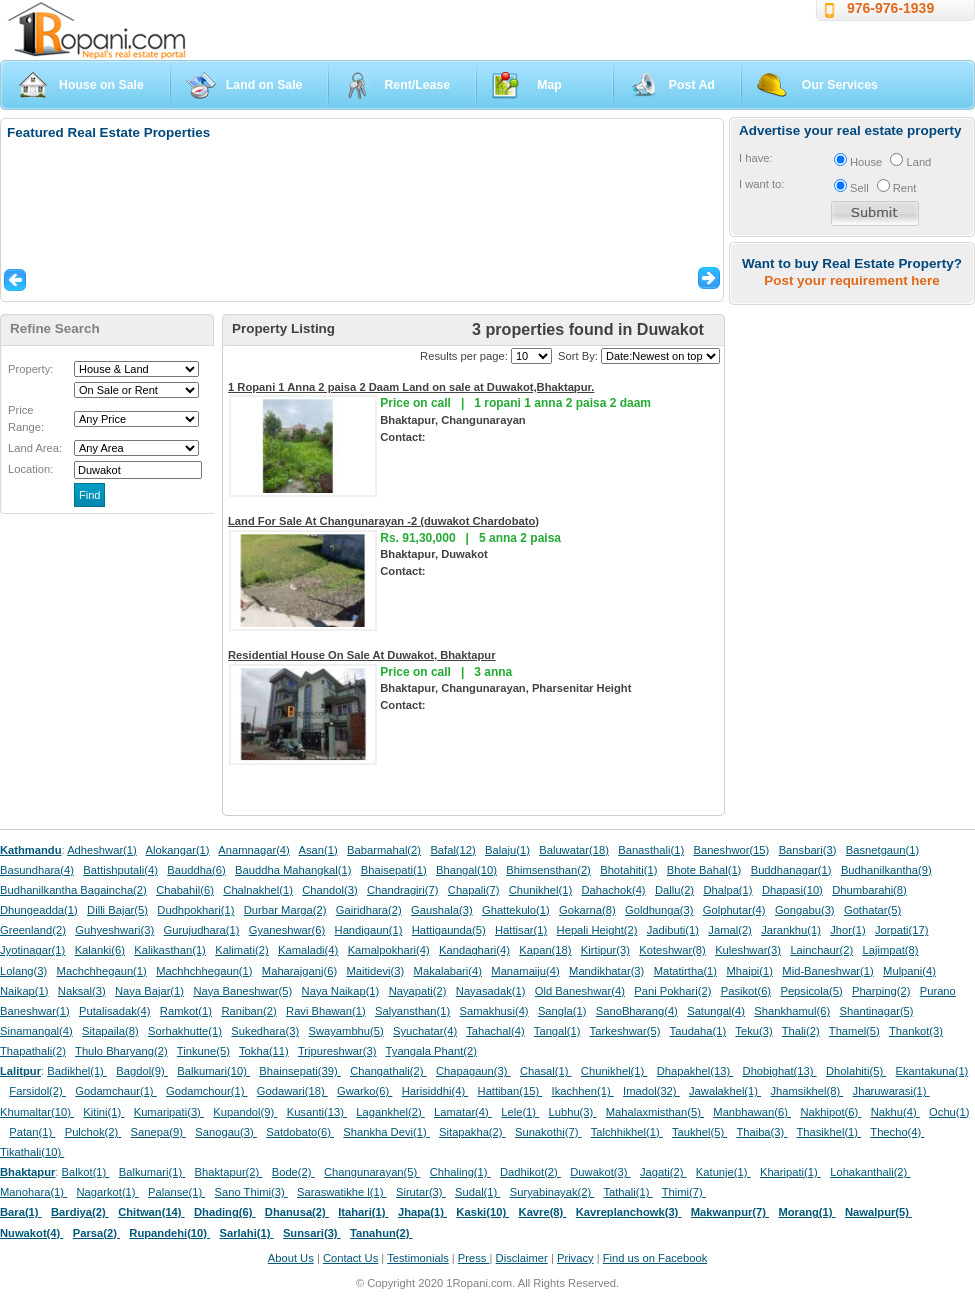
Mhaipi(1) (749, 971)
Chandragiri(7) (403, 890)
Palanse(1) (176, 1192)
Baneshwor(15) (731, 850)
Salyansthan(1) (412, 1011)
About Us (291, 1258)
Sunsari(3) (312, 1233)
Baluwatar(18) (574, 850)
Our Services (840, 85)
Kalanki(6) (100, 950)
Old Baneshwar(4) (580, 991)
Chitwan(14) (151, 1212)
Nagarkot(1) (108, 1192)
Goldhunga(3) (659, 910)
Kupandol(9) (245, 1112)
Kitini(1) (103, 1112)
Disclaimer (522, 1258)
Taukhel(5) (699, 1132)
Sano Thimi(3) (251, 1192)
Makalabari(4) (448, 971)
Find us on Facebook (655, 1258)
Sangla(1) (562, 1011)
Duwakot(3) (600, 1172)
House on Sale (101, 85)
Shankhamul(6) (792, 1011)
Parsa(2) (96, 1233)
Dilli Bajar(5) (117, 910)
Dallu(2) (674, 890)
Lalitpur (20, 1071)
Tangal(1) (557, 1031)
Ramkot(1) (186, 1011)
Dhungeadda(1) (39, 910)
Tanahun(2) (381, 1233)
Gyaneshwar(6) (287, 930)
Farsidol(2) (37, 1091)
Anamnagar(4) (254, 850)
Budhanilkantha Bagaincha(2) (73, 890)
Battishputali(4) (120, 870)
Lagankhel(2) (390, 1112)
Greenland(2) (33, 930)
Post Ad (692, 85)
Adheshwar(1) (102, 850)
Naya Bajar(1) (149, 991)
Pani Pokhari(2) (672, 991)
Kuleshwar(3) (748, 950)
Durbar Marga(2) (285, 910)
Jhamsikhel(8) (806, 1091)
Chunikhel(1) (540, 890)
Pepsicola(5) (811, 991)
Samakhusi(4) (494, 1011)
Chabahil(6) (185, 890)
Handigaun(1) (369, 930)
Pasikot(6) (746, 991)
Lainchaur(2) (821, 950)
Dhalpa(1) (727, 890)
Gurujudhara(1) (202, 930)
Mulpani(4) (909, 971)
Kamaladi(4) (308, 950)
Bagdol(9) (142, 1071)
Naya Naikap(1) (341, 991)
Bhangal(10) (466, 870)
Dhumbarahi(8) (869, 890)
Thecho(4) (897, 1132)
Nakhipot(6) (830, 1112)
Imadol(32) (651, 1091)
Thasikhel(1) (829, 1132)
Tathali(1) (627, 1192)
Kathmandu (31, 850)
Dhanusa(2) (297, 1212)
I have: (756, 158)
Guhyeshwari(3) (114, 930)
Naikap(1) (24, 991)
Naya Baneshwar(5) (242, 991)
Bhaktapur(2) (229, 1172)
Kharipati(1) (790, 1172)
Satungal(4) (716, 1011)
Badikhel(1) (77, 1071)
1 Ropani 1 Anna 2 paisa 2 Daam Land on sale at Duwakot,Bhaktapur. (411, 387)
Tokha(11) (264, 1051)
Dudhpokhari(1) (195, 910)
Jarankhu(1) (791, 930)
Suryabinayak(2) (552, 1192)
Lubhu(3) (573, 1112)
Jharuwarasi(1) (891, 1091)
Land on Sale (264, 85)
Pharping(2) (881, 991)
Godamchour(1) (206, 1091)
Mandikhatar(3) (606, 971)
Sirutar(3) (421, 1192)
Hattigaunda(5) (449, 930)
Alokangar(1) (178, 850)
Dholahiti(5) (856, 1071)
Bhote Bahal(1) (704, 870)
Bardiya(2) (80, 1212)
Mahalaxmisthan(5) (655, 1112)
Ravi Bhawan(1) (326, 1011)
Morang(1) (806, 1212)
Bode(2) (293, 1172)
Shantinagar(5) (877, 1011)
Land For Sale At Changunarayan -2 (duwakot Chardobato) (383, 521)
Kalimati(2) (241, 950)
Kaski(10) (482, 1212)
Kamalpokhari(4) (389, 950)
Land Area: (35, 448)
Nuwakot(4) (31, 1233)
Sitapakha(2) (472, 1132)
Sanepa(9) (158, 1132)
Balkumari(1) (152, 1172)
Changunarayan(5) (372, 1172)
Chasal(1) (546, 1071)
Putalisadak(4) (115, 1011)
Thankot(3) (916, 1031)
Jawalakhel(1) (725, 1091)
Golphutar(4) (734, 910)
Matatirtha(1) (685, 971)
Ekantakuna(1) (932, 1071)
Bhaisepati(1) (394, 870)
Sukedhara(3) (265, 1031)
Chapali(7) (474, 890)
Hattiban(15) (510, 1091)
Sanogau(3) (226, 1132)
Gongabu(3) (805, 910)
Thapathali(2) (33, 1051)
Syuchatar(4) (425, 1031)
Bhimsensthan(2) (548, 870)
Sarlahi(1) (246, 1233)
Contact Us (350, 1258)
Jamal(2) (730, 930)
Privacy (575, 1258)
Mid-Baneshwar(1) (827, 971)
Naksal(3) (82, 991)
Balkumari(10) (213, 1071)
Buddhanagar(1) (791, 870)
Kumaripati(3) (169, 1112)
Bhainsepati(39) (299, 1071)
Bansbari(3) (808, 850)
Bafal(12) (452, 850)
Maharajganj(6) (299, 971)
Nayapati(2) (418, 991)
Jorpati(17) (901, 930)
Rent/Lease (417, 85)
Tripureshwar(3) (337, 1051)
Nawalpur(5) (878, 1212)
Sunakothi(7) (548, 1132)
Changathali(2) (388, 1071)
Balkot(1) (86, 1172)
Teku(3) (753, 1031)
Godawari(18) (292, 1091)
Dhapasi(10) (792, 890)
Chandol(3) (329, 890)
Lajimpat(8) (891, 950)
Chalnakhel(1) (258, 890)
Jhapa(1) (422, 1212)
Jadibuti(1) (673, 930)
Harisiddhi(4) (435, 1091)
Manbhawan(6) (752, 1112)
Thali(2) (801, 1031)
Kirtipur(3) (605, 950)
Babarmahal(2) (384, 850)
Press (474, 1258)
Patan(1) (32, 1132)
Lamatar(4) (463, 1112)
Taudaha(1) (698, 1031)
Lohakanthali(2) (870, 1172)
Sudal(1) (477, 1192)
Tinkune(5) (203, 1051)
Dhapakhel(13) (695, 1071)
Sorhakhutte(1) (185, 1031)
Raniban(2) (248, 1011)
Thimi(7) (684, 1192)
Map (549, 85)
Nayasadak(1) (491, 991)
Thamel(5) (854, 1031)
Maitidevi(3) (375, 971)
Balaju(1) (507, 850)
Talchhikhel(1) (627, 1132)
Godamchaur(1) (115, 1091)
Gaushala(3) (442, 910)
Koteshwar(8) (672, 950)
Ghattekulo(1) (516, 910)
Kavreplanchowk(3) (629, 1212)
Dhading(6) (225, 1212)
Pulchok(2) (93, 1132)
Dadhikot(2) (530, 1172)
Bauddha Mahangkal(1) (293, 870)
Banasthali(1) (651, 850)
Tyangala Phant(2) (431, 1051)
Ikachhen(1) (583, 1091)
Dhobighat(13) (780, 1071)
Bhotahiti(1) (628, 870)
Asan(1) (318, 850)
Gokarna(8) (587, 910)
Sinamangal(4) (36, 1031)
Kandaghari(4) (474, 950)
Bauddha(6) (196, 870)
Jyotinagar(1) (32, 950)
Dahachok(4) (614, 890)
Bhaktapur (27, 1172)
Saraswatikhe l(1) (342, 1192)
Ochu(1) (949, 1112)
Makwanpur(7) (730, 1212)
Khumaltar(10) (37, 1112)
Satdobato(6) (300, 1132)
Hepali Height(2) (597, 930)
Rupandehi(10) (169, 1233)
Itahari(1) (363, 1212)
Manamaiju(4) (525, 971)
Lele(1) (520, 1112)
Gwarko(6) (364, 1091)
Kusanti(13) (317, 1112)
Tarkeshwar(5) (625, 1031)
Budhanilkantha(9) (886, 870)
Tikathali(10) (32, 1152)
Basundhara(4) (37, 870)
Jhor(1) (847, 930)
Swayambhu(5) (345, 1031)
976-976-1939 (890, 8)
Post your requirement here (851, 280)
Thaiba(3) (761, 1132)
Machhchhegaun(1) (204, 971)
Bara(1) (21, 1212)
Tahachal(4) (495, 1031)
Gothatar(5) (872, 910)
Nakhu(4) (895, 1112)
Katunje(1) (723, 1172)
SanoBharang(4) (637, 1011)
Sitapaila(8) (110, 1031)
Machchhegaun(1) (102, 971)
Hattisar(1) (521, 930)
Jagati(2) (663, 1172)
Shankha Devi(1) (386, 1132)
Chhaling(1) (460, 1172)
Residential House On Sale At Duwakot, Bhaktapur (362, 655)
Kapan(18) (545, 950)
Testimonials (418, 1258)
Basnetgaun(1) (882, 850)
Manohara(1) (33, 1192)
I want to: (761, 184)
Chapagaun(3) (473, 1071)
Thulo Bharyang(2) (121, 1051)
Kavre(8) (543, 1212)
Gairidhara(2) (369, 910)
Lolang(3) (23, 971)
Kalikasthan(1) (170, 950)
